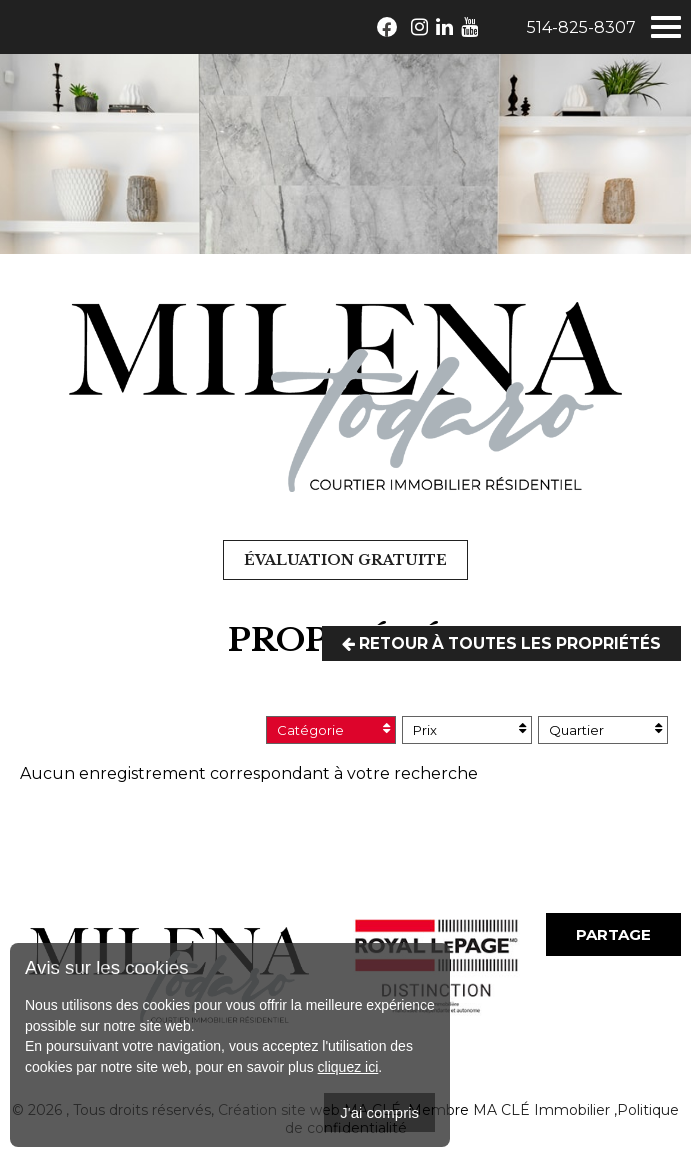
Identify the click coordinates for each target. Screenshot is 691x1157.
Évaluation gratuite (345, 560)
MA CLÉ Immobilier (541, 1110)
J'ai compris (379, 1112)
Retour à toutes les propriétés (496, 643)
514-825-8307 (581, 27)
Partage (613, 934)
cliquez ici (348, 1067)
